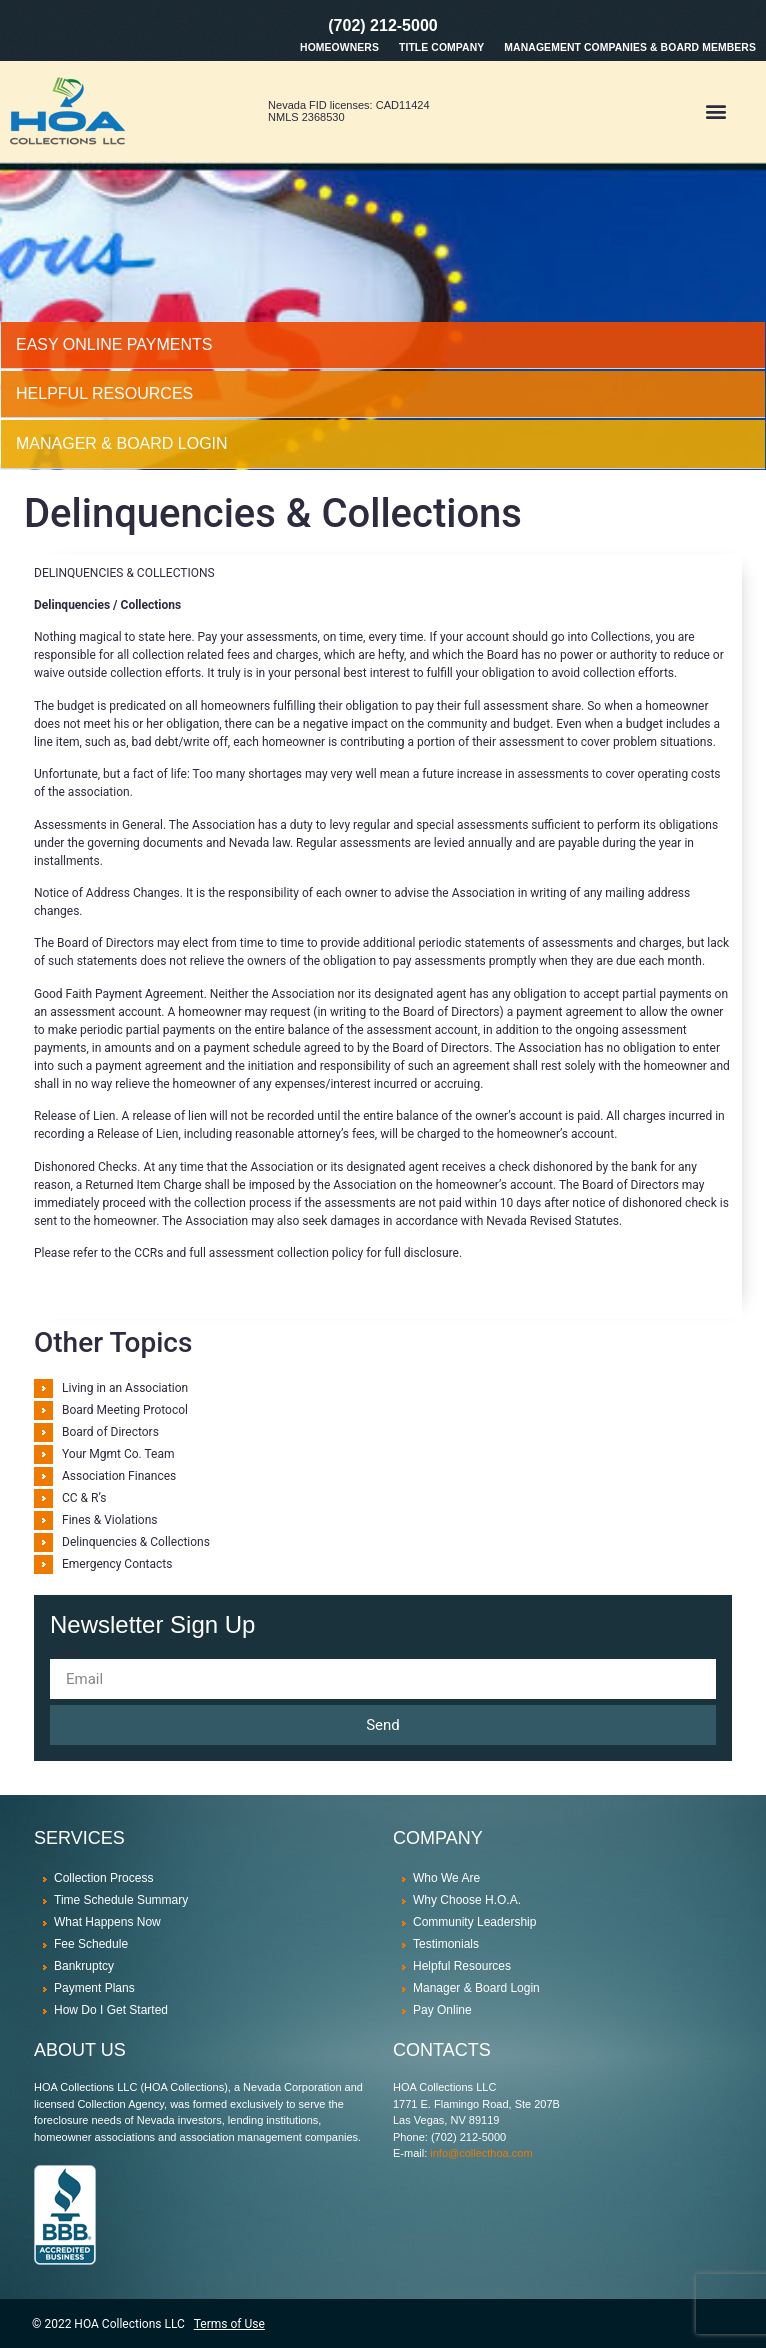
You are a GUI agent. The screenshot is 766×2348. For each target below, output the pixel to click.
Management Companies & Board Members (630, 47)
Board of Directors (110, 1432)
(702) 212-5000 (382, 25)
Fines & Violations (110, 1520)
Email (65, 1653)
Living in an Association (125, 1388)
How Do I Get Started (111, 2010)
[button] (715, 111)
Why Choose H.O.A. (467, 1900)
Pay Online (442, 2010)
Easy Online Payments (114, 344)
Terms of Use (229, 2324)
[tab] (383, 345)
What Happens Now (107, 1922)
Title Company (441, 47)
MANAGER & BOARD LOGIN (122, 443)
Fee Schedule (91, 1944)
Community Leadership (474, 1922)
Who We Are (446, 1878)
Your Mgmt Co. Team (118, 1454)
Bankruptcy (84, 1966)
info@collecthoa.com (481, 2153)
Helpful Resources (462, 1966)
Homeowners (339, 47)
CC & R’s (84, 1498)
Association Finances (119, 1476)
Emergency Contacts (117, 1564)
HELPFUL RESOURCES (104, 393)
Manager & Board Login (476, 1988)
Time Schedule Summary (121, 1900)
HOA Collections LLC (129, 2324)
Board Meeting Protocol (125, 1410)
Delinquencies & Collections (136, 1542)
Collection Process (103, 1878)
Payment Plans (94, 1988)
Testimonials (446, 1944)
